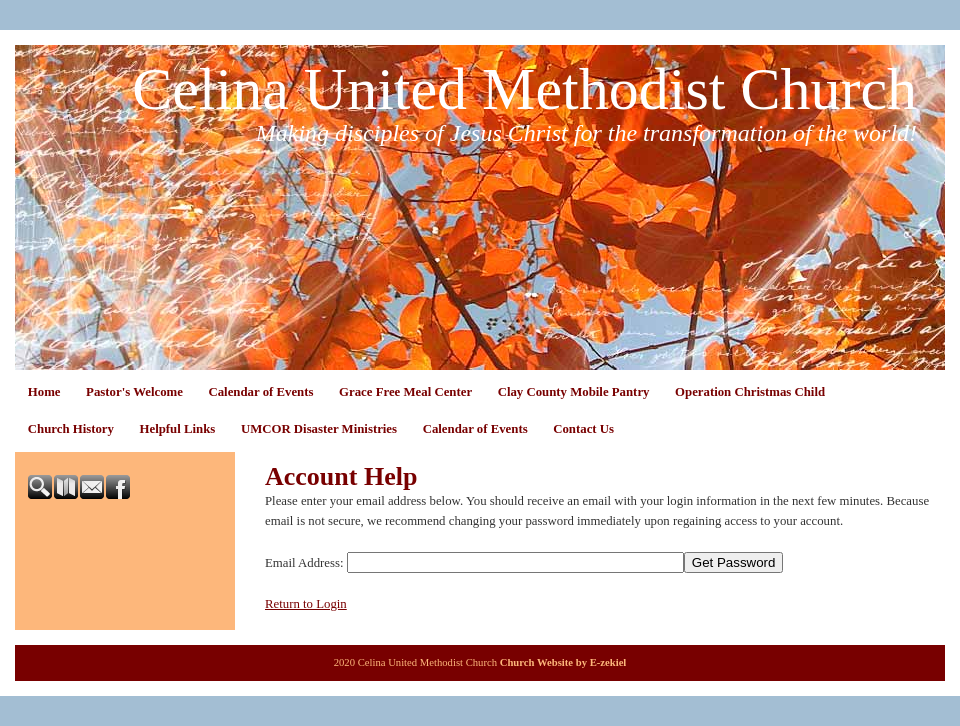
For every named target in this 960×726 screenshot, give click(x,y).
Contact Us (583, 429)
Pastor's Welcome (134, 392)
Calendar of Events (260, 392)
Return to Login (306, 604)
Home (44, 392)
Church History (71, 429)
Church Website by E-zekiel (563, 662)
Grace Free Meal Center (405, 392)
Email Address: (304, 563)
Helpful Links (178, 429)
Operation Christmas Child (750, 392)
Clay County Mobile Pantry (574, 392)
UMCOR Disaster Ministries (319, 429)
